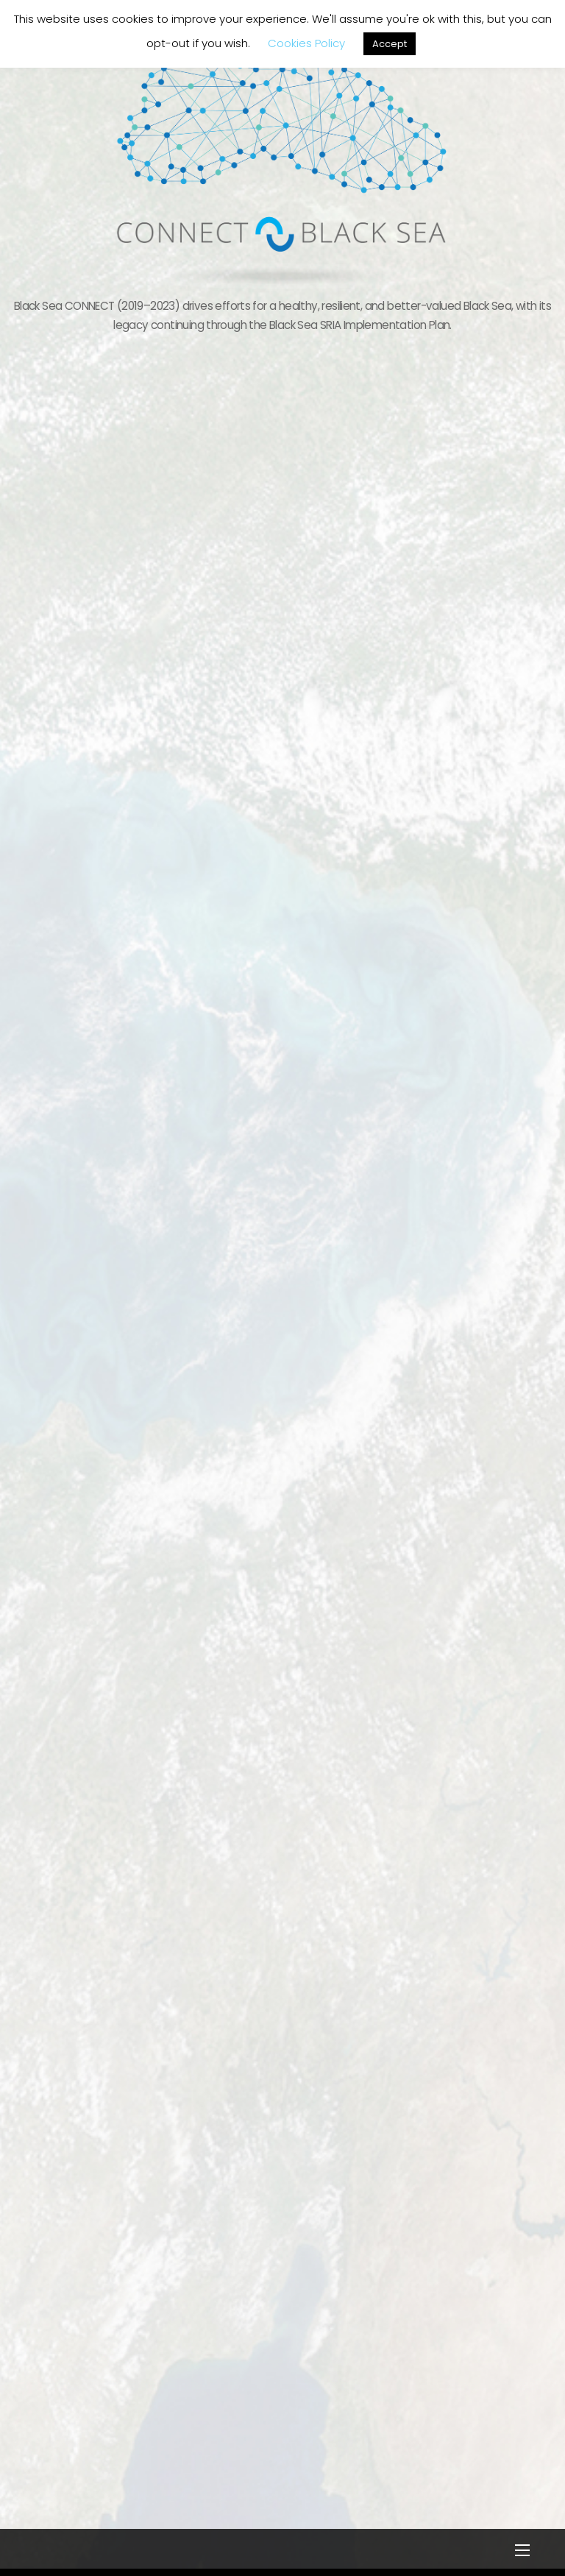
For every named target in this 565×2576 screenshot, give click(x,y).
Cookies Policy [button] (306, 43)
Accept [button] (389, 44)
